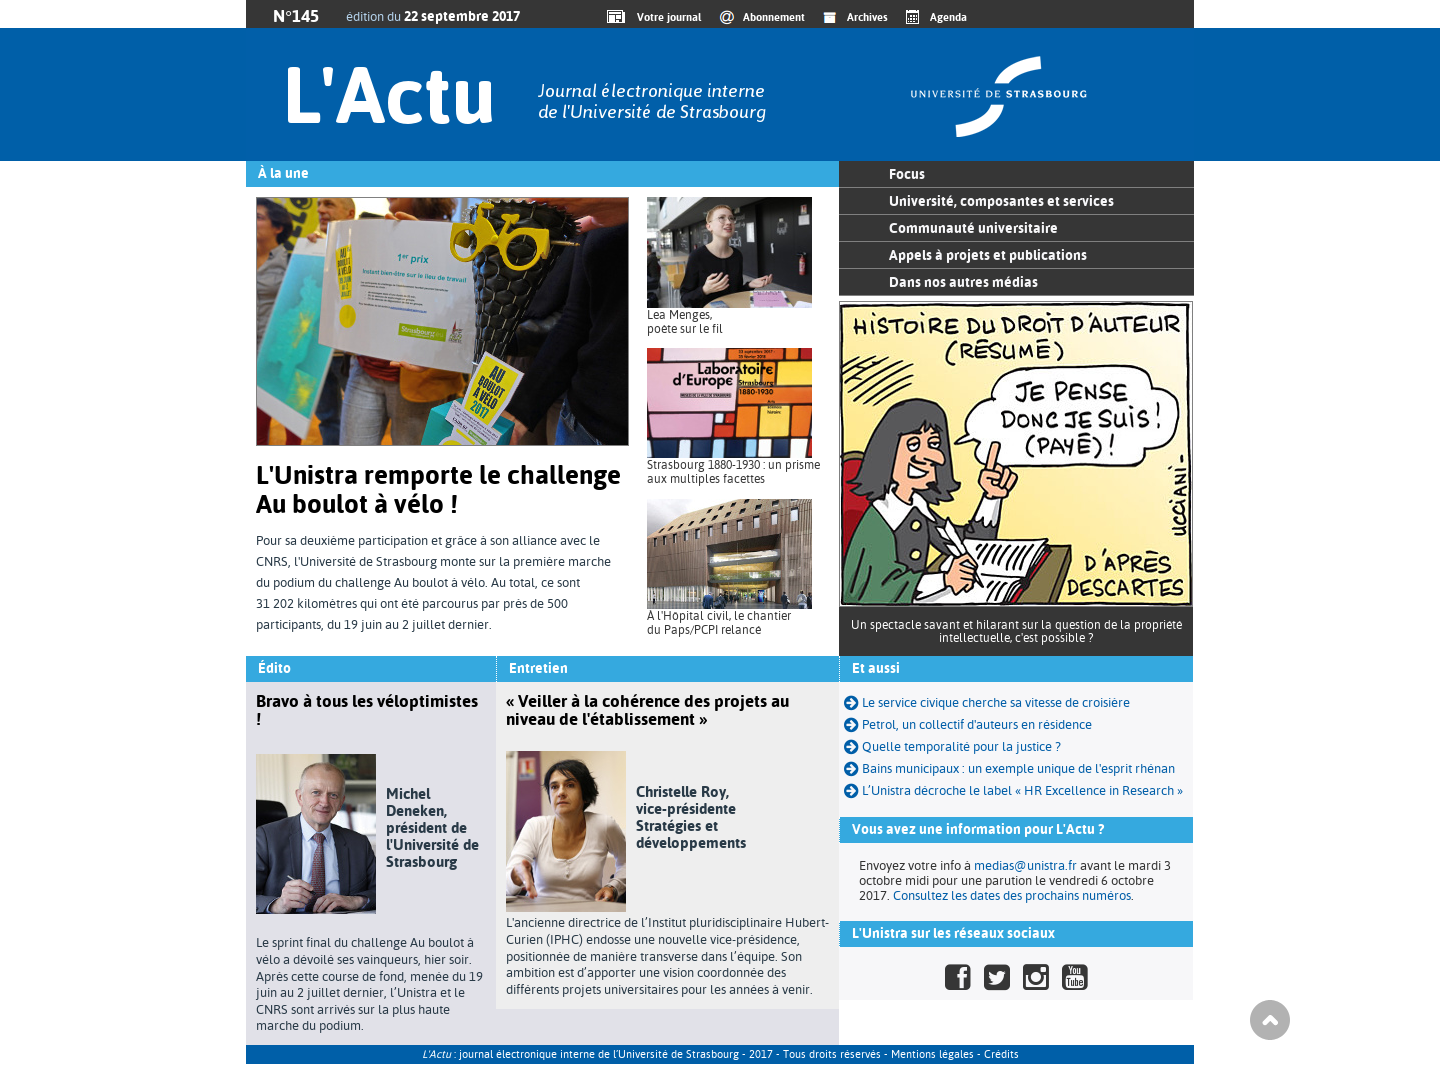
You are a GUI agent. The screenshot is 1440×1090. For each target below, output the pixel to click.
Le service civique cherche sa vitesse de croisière (987, 702)
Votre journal (666, 17)
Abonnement (774, 17)
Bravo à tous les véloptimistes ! (367, 710)
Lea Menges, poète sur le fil (685, 322)
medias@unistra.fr (1025, 865)
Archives (867, 17)
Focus (907, 174)
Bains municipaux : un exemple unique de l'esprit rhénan (1009, 768)
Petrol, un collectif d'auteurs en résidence (968, 724)
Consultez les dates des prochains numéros (1012, 895)
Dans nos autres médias (963, 282)
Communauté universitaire (973, 228)
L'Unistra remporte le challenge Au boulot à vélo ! (438, 489)
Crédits (1001, 1054)
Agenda (948, 17)
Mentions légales (932, 1054)
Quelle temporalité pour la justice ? (952, 746)
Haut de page (1270, 1020)
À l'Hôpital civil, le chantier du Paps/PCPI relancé (719, 623)
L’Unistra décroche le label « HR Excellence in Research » (1013, 790)
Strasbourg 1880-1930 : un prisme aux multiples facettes (733, 472)
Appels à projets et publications (988, 255)
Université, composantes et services (1001, 201)
